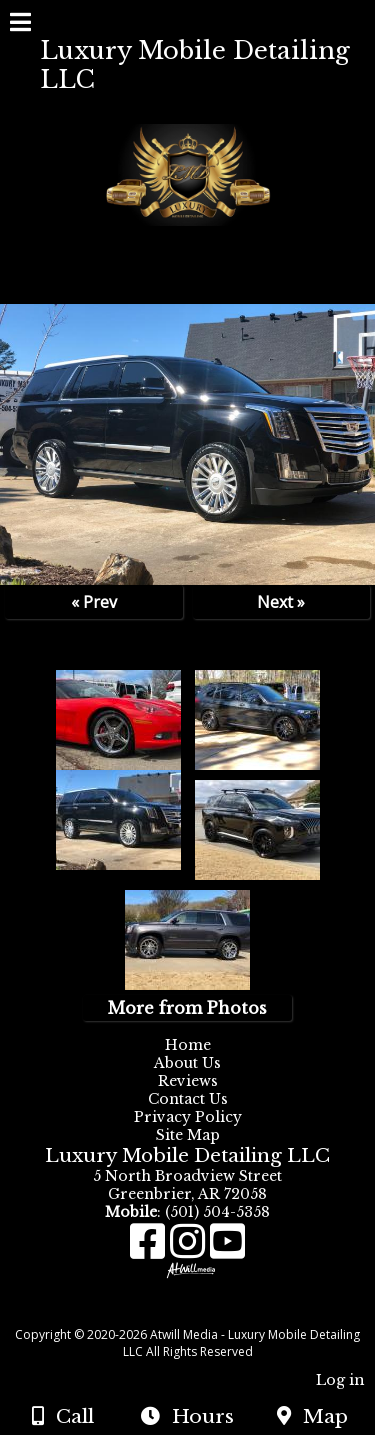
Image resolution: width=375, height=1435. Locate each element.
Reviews (188, 1081)
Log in (340, 1380)
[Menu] (20, 25)
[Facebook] (150, 1248)
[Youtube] (227, 1248)
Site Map (188, 1135)
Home (188, 1045)
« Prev (94, 602)
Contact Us (188, 1099)
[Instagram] (190, 1248)
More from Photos (187, 1008)
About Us (187, 1063)
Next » (281, 602)
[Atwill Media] (205, 1312)
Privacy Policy (192, 1117)
